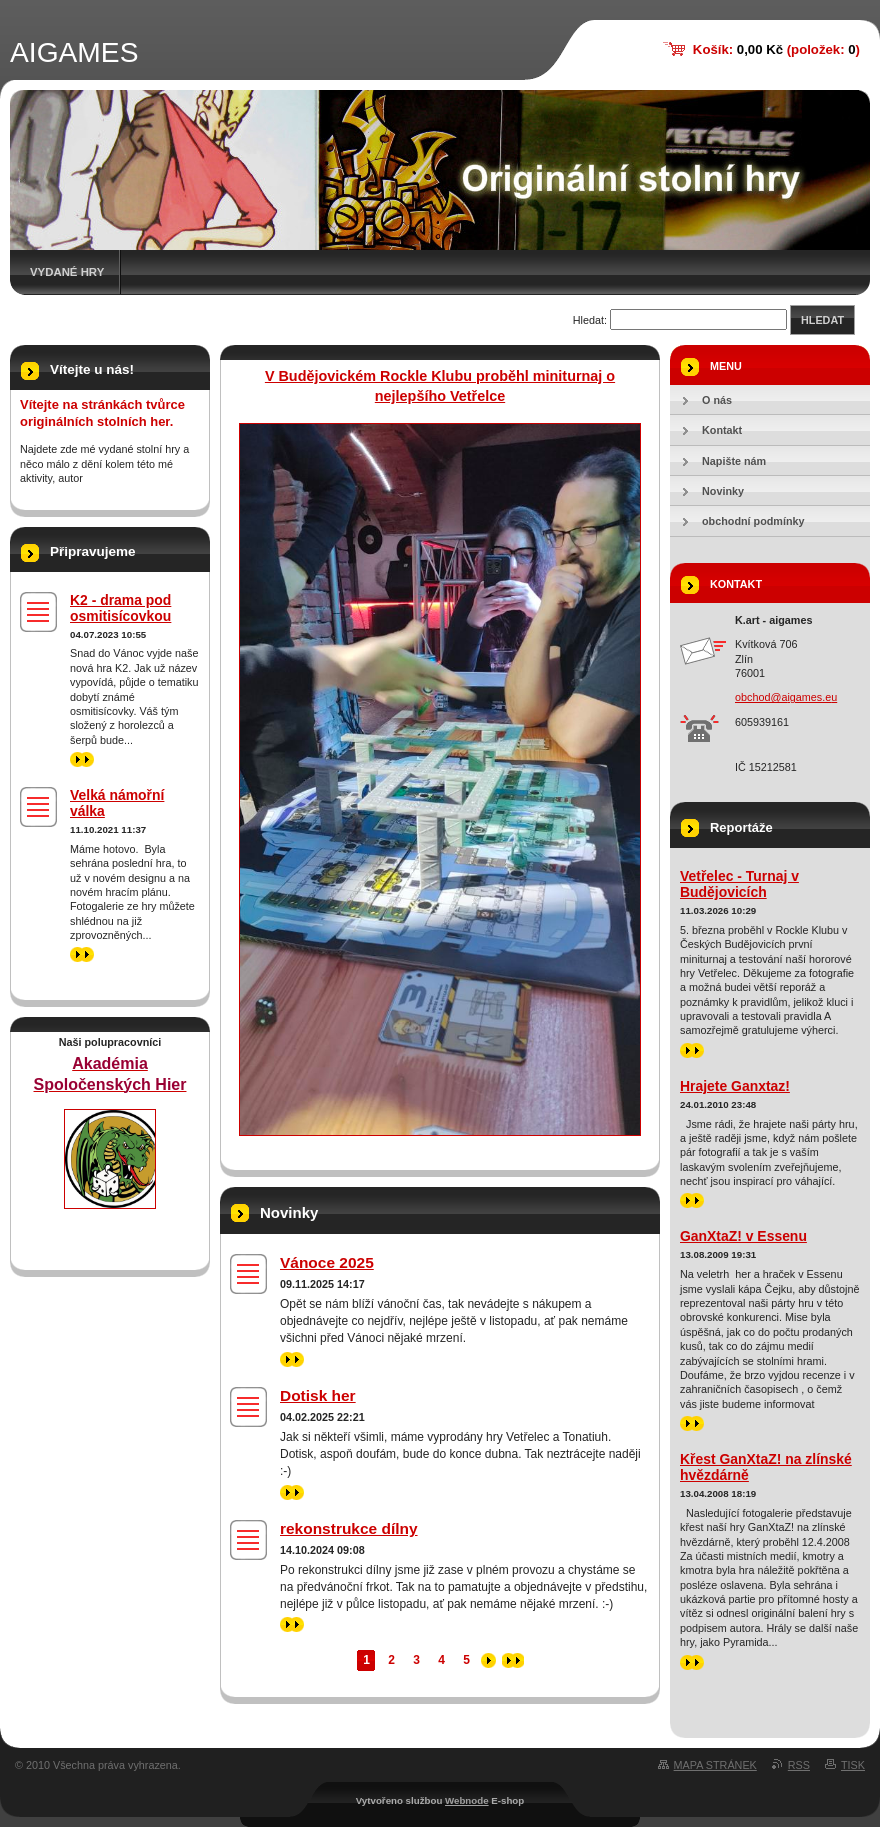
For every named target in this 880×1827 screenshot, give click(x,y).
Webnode (467, 1800)
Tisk (853, 1765)
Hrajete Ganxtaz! (735, 1086)
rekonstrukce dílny (349, 1528)
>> (292, 1359)
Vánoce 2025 (327, 1262)
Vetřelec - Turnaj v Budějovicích (739, 884)
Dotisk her (318, 1395)
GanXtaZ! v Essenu (743, 1236)
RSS (799, 1765)
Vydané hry (67, 272)
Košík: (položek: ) (776, 49)
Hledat (822, 320)
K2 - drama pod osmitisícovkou (120, 608)
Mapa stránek (715, 1765)
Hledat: (590, 320)
